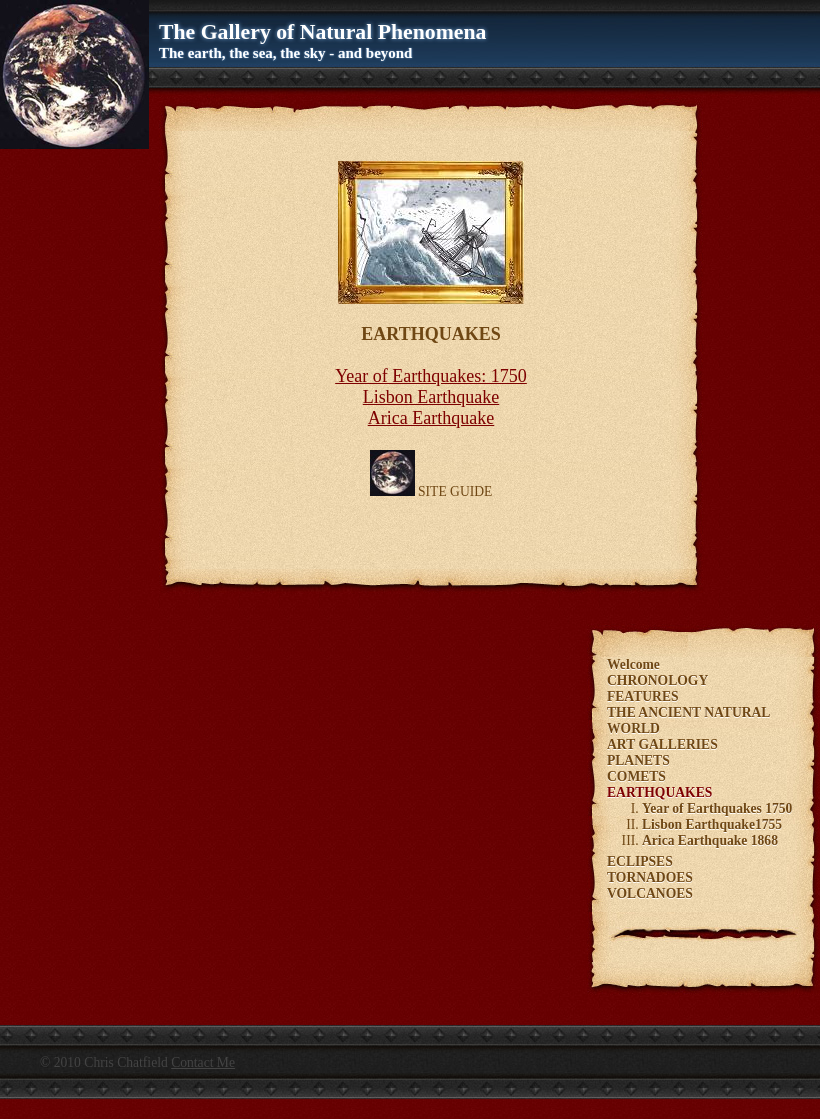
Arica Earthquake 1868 (710, 840)
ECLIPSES (640, 861)
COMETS (636, 776)
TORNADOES (650, 877)
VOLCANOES (650, 893)
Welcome (633, 664)
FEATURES (643, 696)
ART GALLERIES (662, 744)
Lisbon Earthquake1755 (712, 824)
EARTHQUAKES (659, 792)
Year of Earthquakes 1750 (717, 808)
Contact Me (203, 1062)
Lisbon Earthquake (431, 397)
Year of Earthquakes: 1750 (431, 376)
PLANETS (638, 760)
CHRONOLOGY (657, 680)
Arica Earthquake (431, 418)
